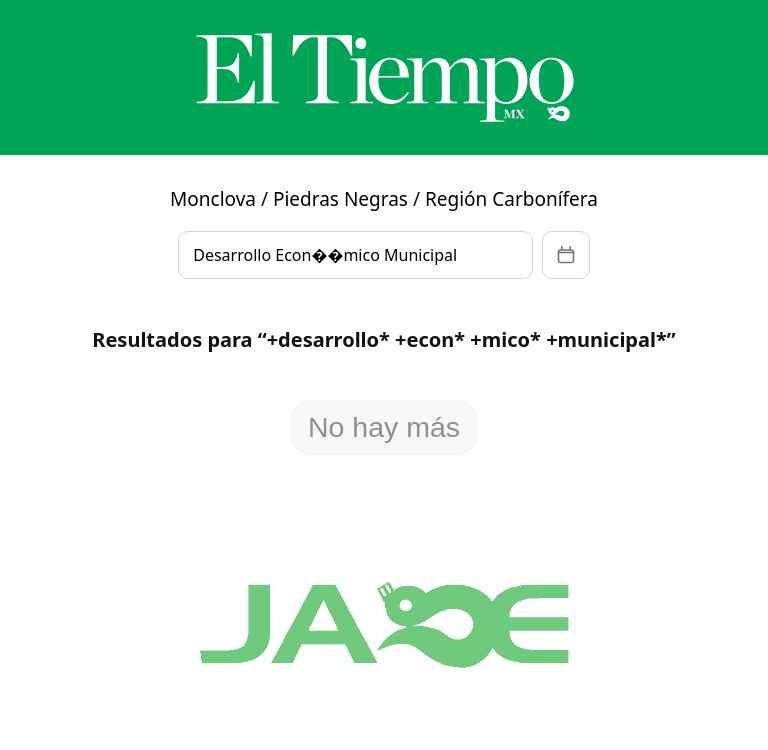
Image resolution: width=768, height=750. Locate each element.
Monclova (213, 199)
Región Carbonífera (511, 199)
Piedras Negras (340, 199)
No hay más (384, 427)
